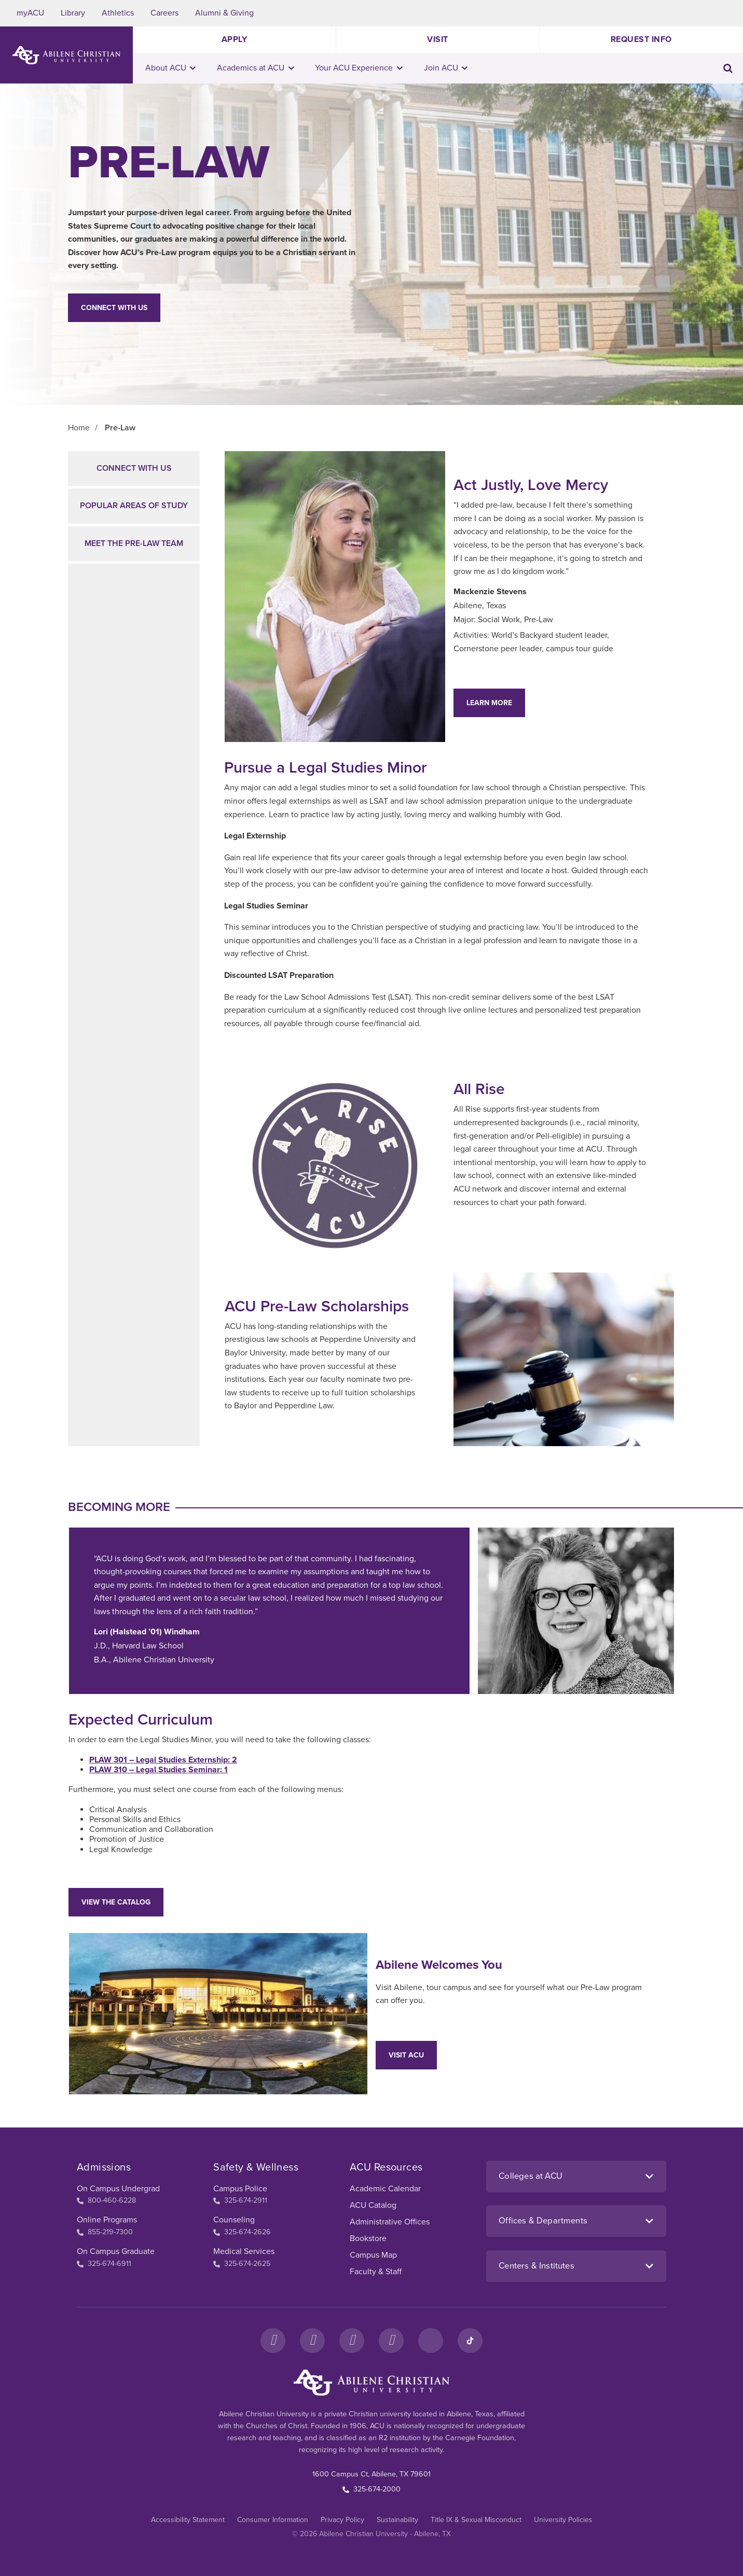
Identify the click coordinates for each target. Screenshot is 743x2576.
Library (73, 13)
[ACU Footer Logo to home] (371, 2383)
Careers (164, 13)
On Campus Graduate (116, 2251)
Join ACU (446, 68)
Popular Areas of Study (134, 505)
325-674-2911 (240, 2200)
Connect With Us (114, 307)
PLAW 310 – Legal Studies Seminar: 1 (158, 1770)
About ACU (170, 68)
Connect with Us (134, 468)
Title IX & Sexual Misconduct (476, 2519)
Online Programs (107, 2220)
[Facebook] (272, 2340)
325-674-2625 (241, 2263)
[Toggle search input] (728, 68)
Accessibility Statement (188, 2519)
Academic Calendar (385, 2188)
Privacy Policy (342, 2519)
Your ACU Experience (359, 68)
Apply (234, 39)
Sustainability (397, 2519)
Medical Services (243, 2251)
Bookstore (368, 2238)
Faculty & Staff (376, 2271)
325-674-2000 (371, 2489)
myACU (30, 13)
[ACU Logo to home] (66, 55)
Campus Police (240, 2188)
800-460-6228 (106, 2200)
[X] (351, 2340)
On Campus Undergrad (118, 2188)
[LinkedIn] (430, 2340)
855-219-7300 (105, 2232)
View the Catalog (115, 1902)
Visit (437, 39)
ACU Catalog (373, 2205)
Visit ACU (406, 2055)
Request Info (641, 39)
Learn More (489, 702)
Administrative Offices (390, 2222)
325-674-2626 (242, 2232)
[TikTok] (470, 2340)
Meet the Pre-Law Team (134, 543)
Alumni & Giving (224, 13)
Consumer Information (272, 2519)
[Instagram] (312, 2340)
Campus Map (373, 2255)
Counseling (234, 2220)
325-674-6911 (104, 2263)
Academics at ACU (255, 68)
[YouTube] (391, 2340)
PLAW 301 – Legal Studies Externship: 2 (163, 1760)
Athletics (118, 13)
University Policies (563, 2519)
